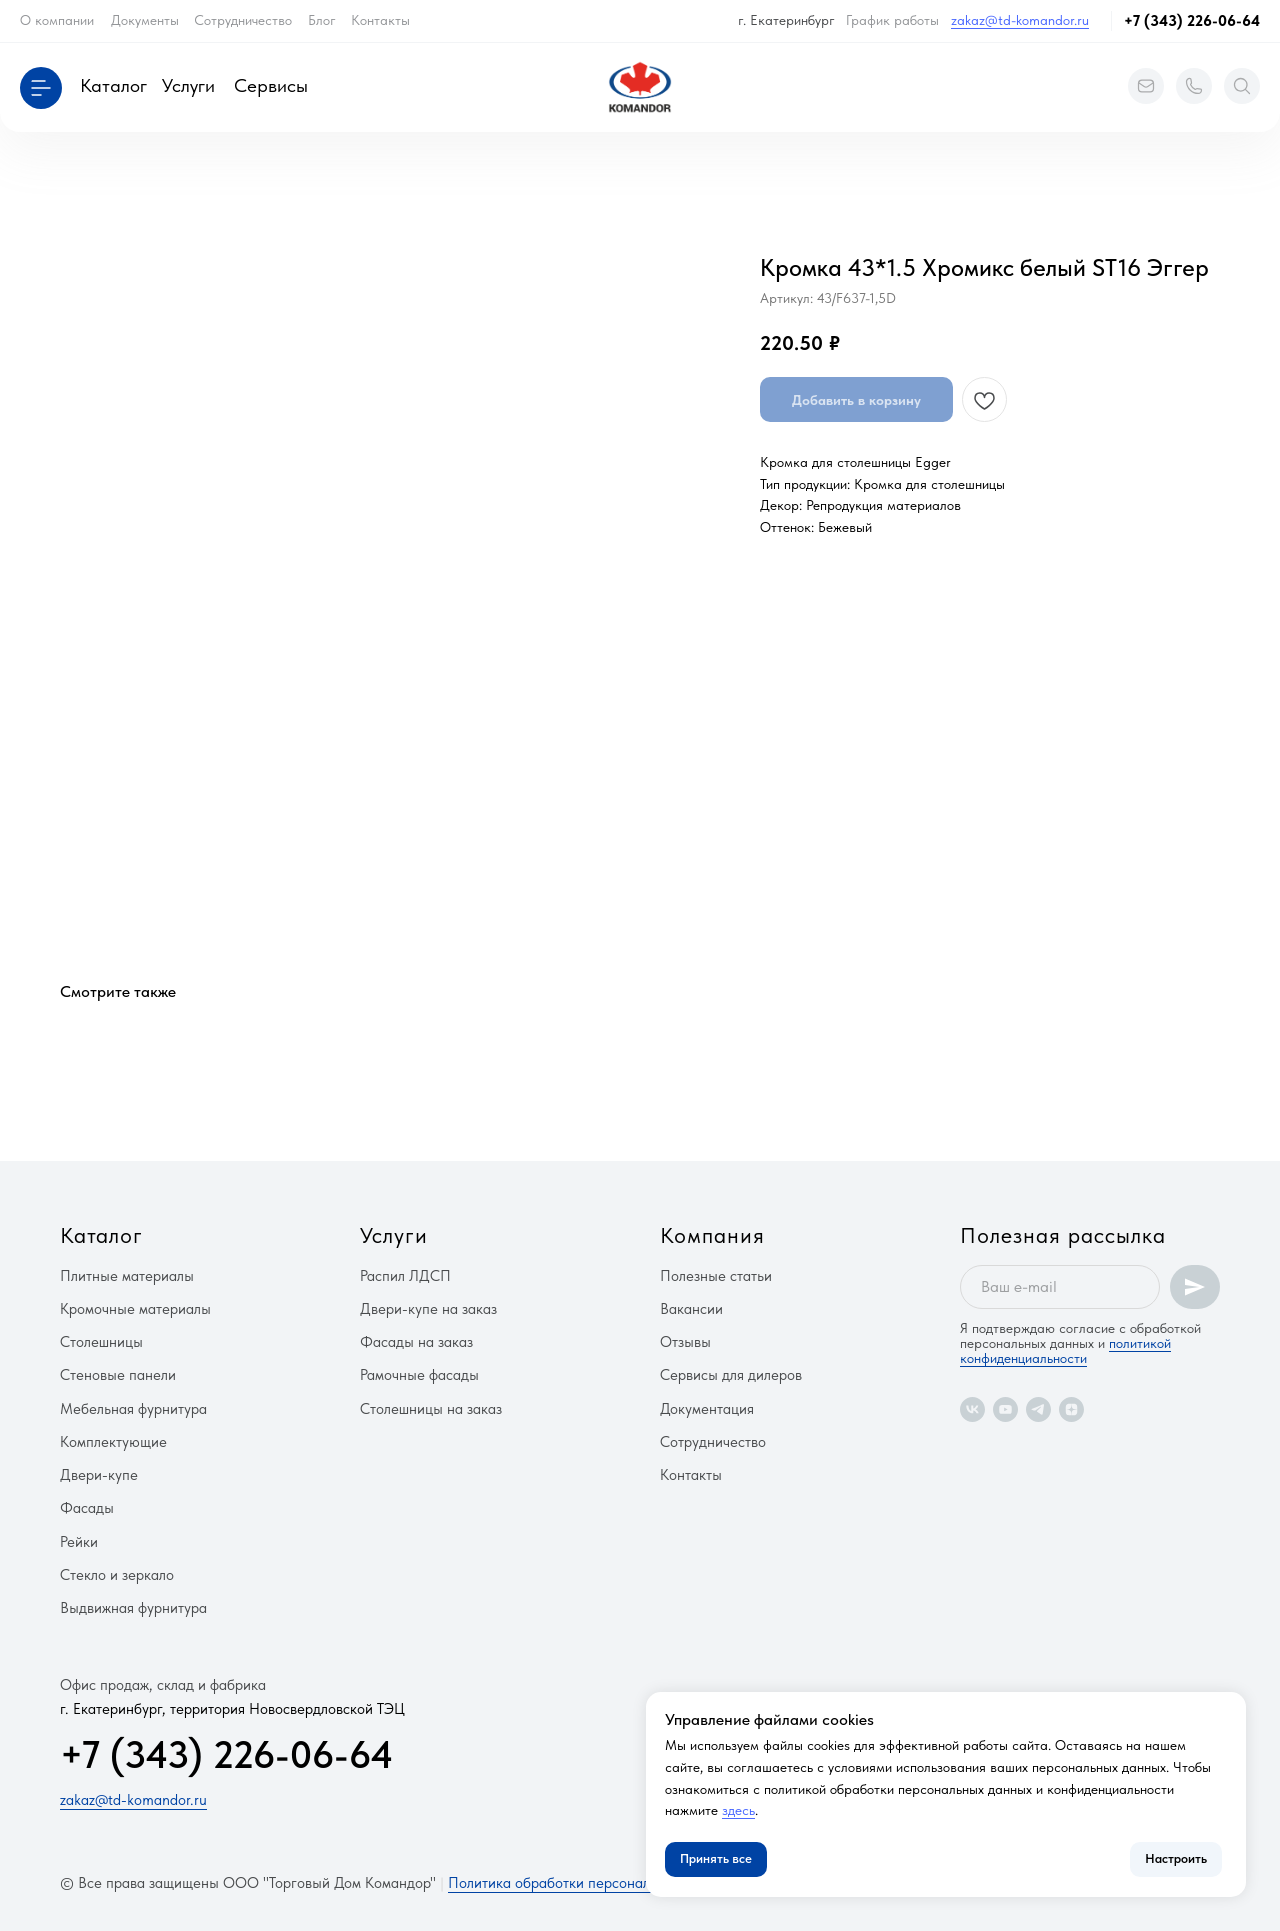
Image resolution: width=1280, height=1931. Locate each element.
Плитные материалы (127, 1276)
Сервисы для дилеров (731, 1375)
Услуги (188, 85)
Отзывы (685, 1342)
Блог (322, 20)
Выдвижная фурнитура (133, 1608)
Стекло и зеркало (117, 1575)
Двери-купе (99, 1475)
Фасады (87, 1508)
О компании (57, 20)
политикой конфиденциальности (1065, 1350)
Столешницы (101, 1342)
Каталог (113, 85)
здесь (738, 1810)
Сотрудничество (243, 20)
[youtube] (1005, 1409)
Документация (707, 1409)
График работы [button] (892, 20)
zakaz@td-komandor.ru (1020, 20)
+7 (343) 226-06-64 (1192, 21)
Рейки (79, 1542)
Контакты (380, 20)
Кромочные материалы (135, 1309)
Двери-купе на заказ (428, 1309)
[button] (41, 88)
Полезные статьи (716, 1276)
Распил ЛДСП (405, 1276)
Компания (712, 1235)
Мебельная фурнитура (133, 1409)
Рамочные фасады (419, 1375)
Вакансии (691, 1309)
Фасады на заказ (416, 1342)
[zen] (1071, 1409)
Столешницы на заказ (431, 1409)
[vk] (972, 1409)
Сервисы (271, 85)
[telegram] (1038, 1409)
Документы (145, 20)
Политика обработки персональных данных (590, 1883)
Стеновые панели (118, 1375)
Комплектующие (113, 1442)
